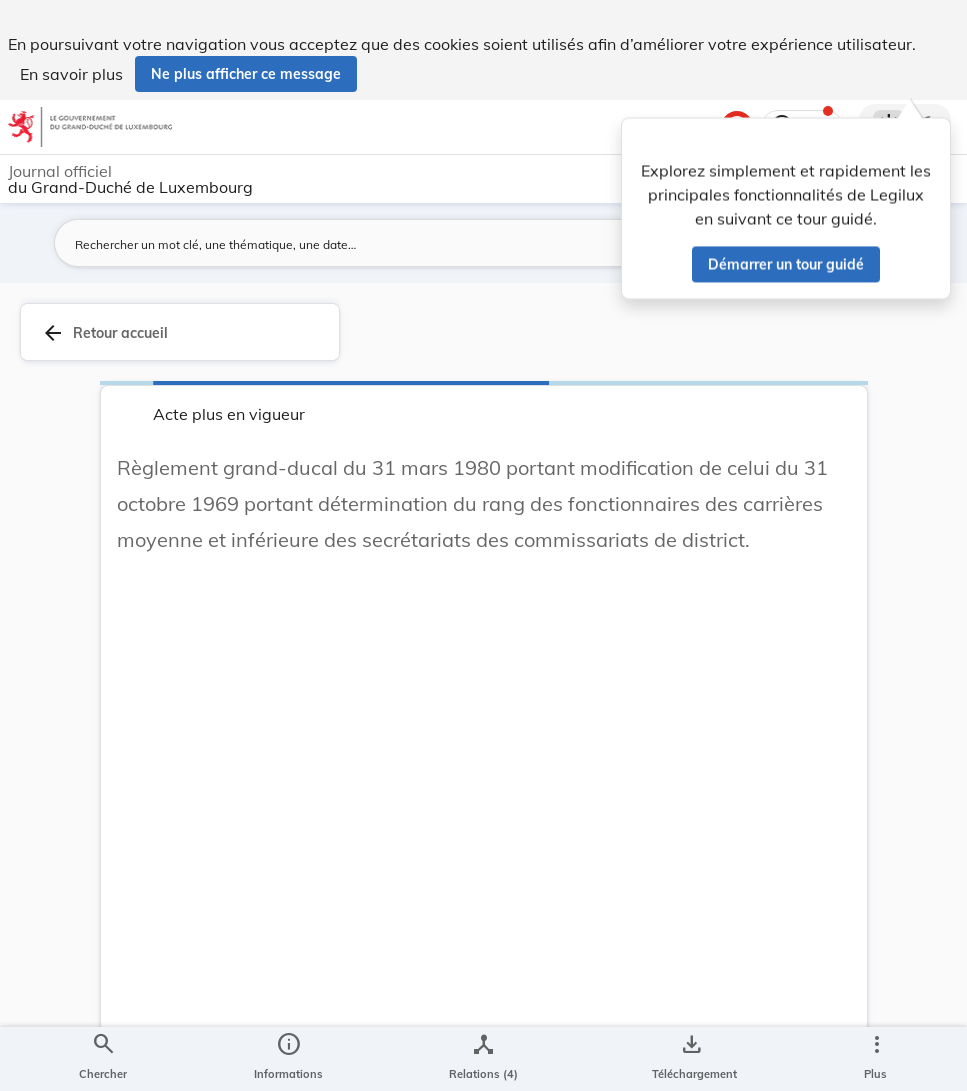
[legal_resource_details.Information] (288, 1059)
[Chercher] (103, 1059)
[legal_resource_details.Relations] (483, 1059)
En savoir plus (71, 74)
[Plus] (876, 1059)
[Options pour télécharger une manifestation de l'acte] (690, 1059)
